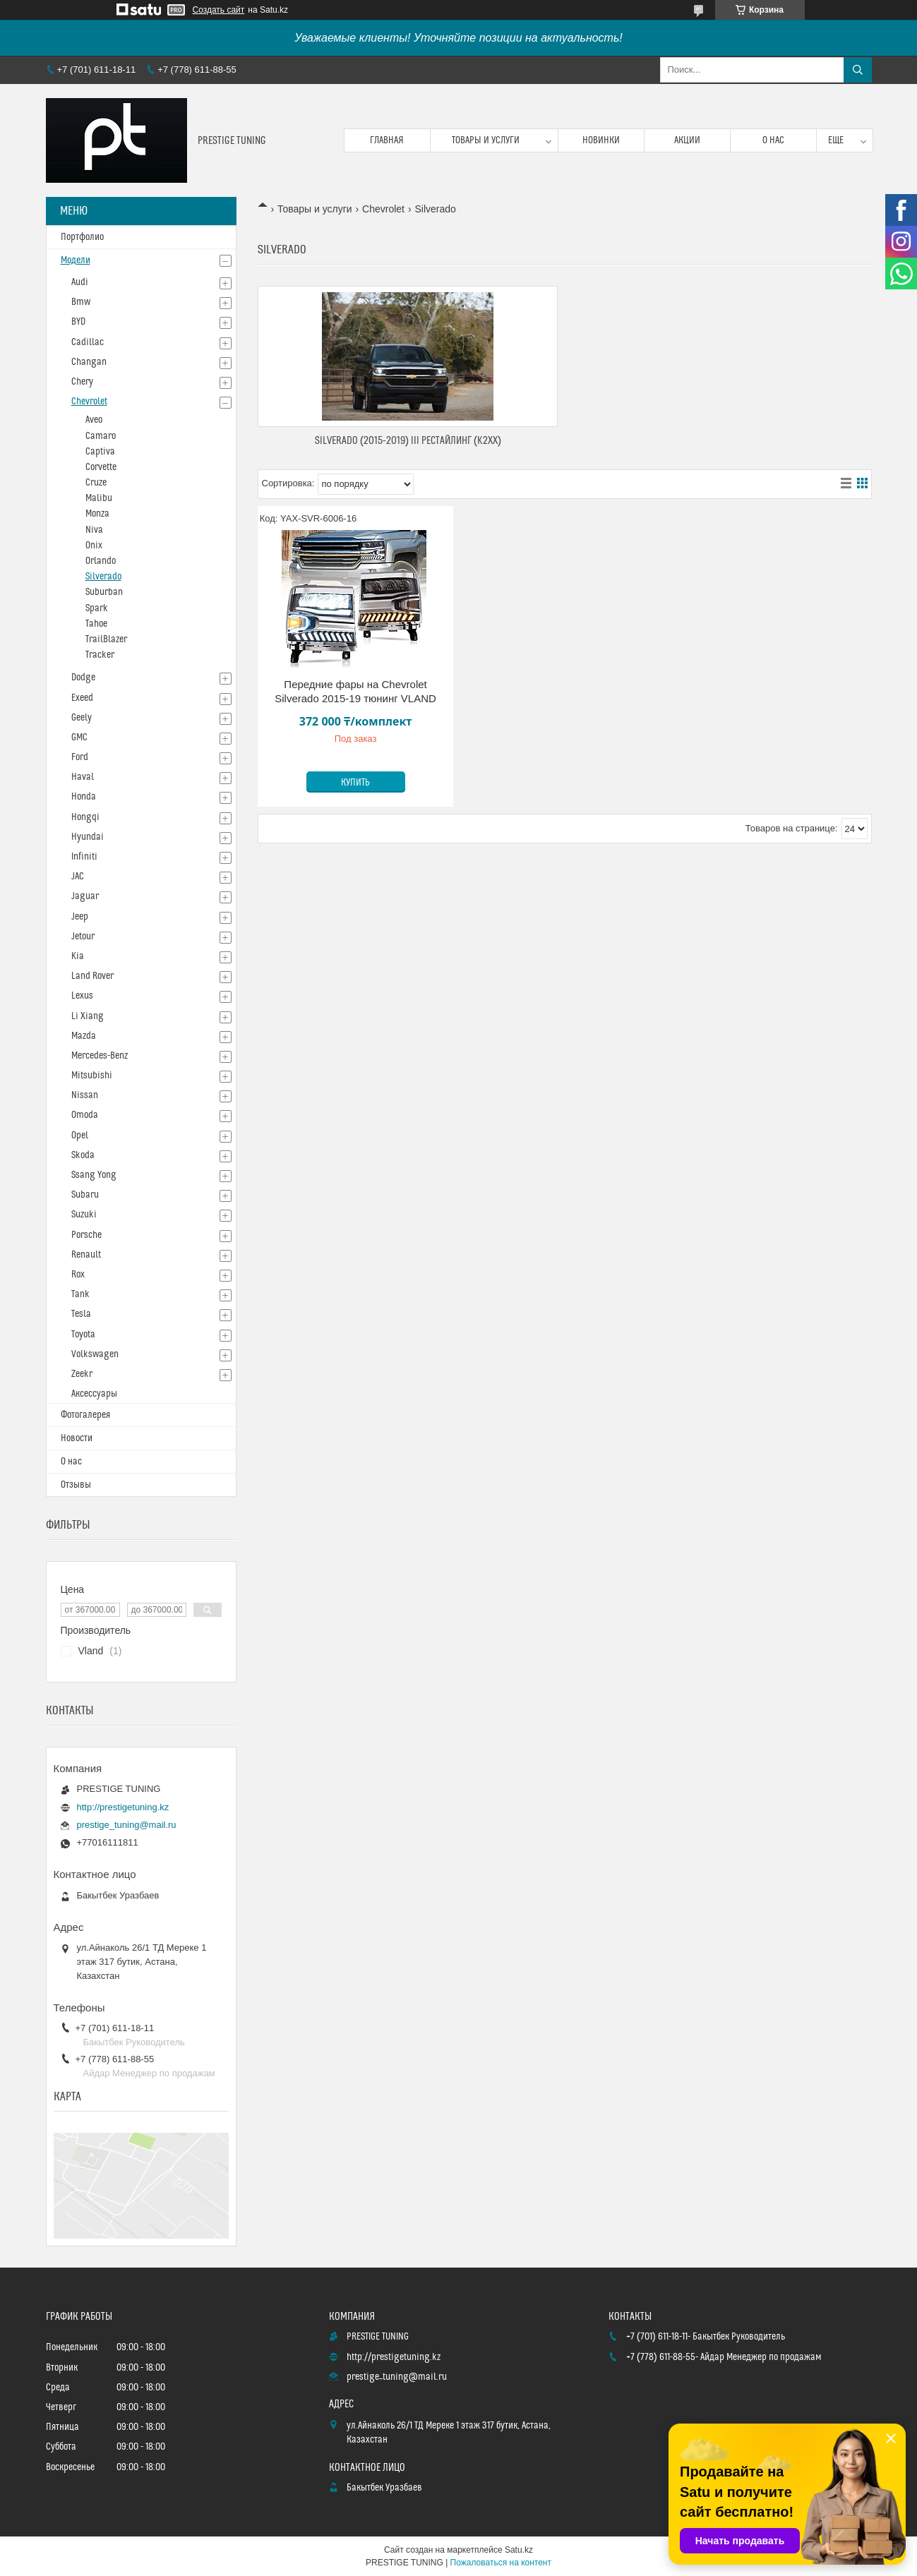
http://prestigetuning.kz (123, 1807)
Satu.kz (519, 2550)
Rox (78, 1274)
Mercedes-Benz (99, 1055)
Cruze (96, 482)
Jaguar (85, 896)
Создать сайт (219, 10)
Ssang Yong (93, 1175)
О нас (773, 140)
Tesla (81, 1314)
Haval (82, 777)
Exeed (82, 698)
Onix (93, 545)
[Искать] (858, 70)
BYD (78, 321)
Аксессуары (94, 1394)
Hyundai (87, 837)
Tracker (99, 655)
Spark (96, 608)
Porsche (86, 1235)
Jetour (83, 936)
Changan (89, 362)
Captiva (100, 451)
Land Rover (92, 976)
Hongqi (85, 817)
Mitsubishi (91, 1075)
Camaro (100, 436)
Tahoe (96, 624)
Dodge (83, 677)
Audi (79, 282)
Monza (97, 513)
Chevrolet (383, 209)
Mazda (83, 1036)
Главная (387, 140)
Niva (94, 530)
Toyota (83, 1334)
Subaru (85, 1194)
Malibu (98, 498)
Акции (687, 140)
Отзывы (76, 1485)
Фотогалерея (85, 1415)
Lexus (82, 995)
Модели (75, 260)
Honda (83, 796)
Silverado (103, 576)
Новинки (601, 140)
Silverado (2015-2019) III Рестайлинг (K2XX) (408, 441)
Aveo (93, 420)
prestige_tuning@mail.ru (126, 1824)
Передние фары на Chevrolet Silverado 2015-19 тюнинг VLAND (355, 691)
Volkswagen (95, 1354)
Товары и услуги (486, 140)
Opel (79, 1135)
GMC (79, 737)
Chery (82, 381)
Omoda (84, 1115)
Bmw (80, 302)
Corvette (100, 467)
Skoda (83, 1155)
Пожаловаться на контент (500, 2563)
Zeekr (81, 1374)
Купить (355, 782)
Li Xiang (87, 1016)
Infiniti (84, 856)
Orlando (100, 561)
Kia (77, 956)
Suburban (104, 592)
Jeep (79, 916)
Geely (81, 717)
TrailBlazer (106, 639)
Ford (79, 757)
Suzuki (84, 1214)
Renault (86, 1254)
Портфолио (82, 237)
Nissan (84, 1095)
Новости (76, 1438)
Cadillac (87, 342)
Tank (80, 1294)
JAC (77, 876)
